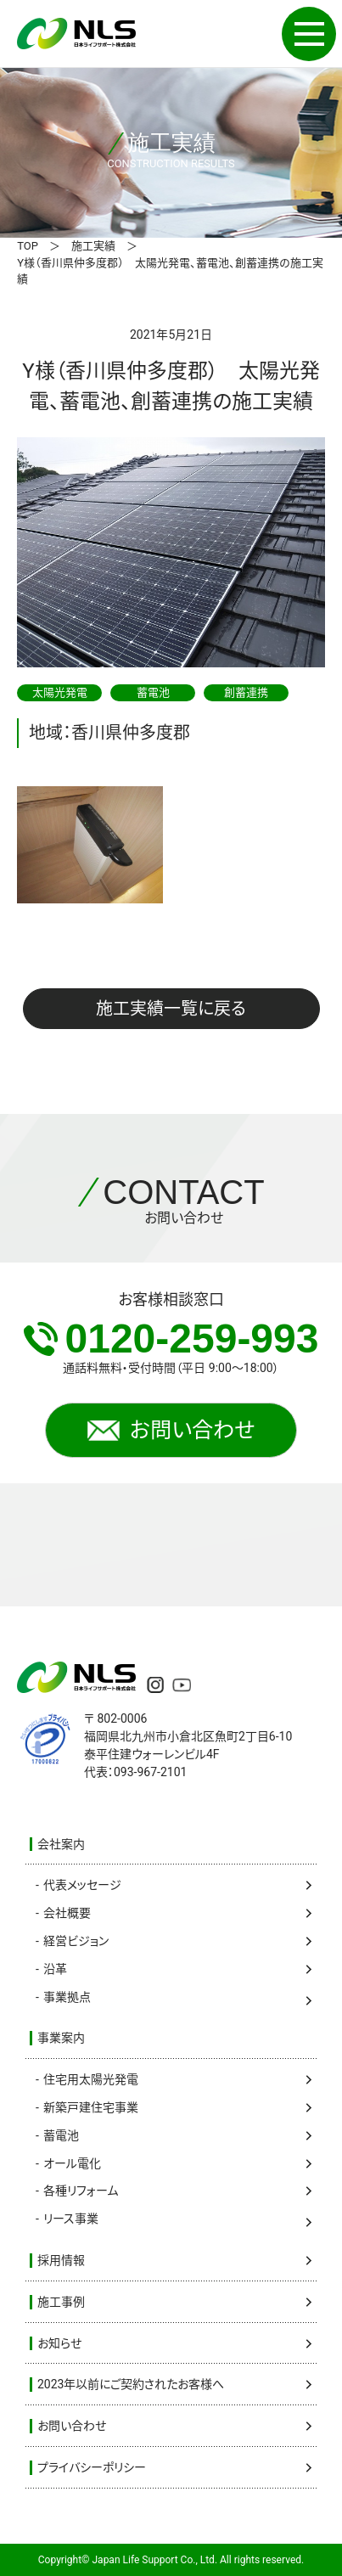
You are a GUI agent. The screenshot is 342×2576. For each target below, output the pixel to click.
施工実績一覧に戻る (171, 1008)
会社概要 (67, 1913)
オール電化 (72, 2163)
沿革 (55, 1969)
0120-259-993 (171, 1338)
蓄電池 (61, 2135)
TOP (27, 245)
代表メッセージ (82, 1885)
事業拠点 (67, 1997)
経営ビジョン (76, 1941)
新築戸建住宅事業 (90, 2107)
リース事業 (70, 2218)
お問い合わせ (171, 1430)
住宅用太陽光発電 (90, 2079)
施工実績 (93, 245)
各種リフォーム (80, 2190)
